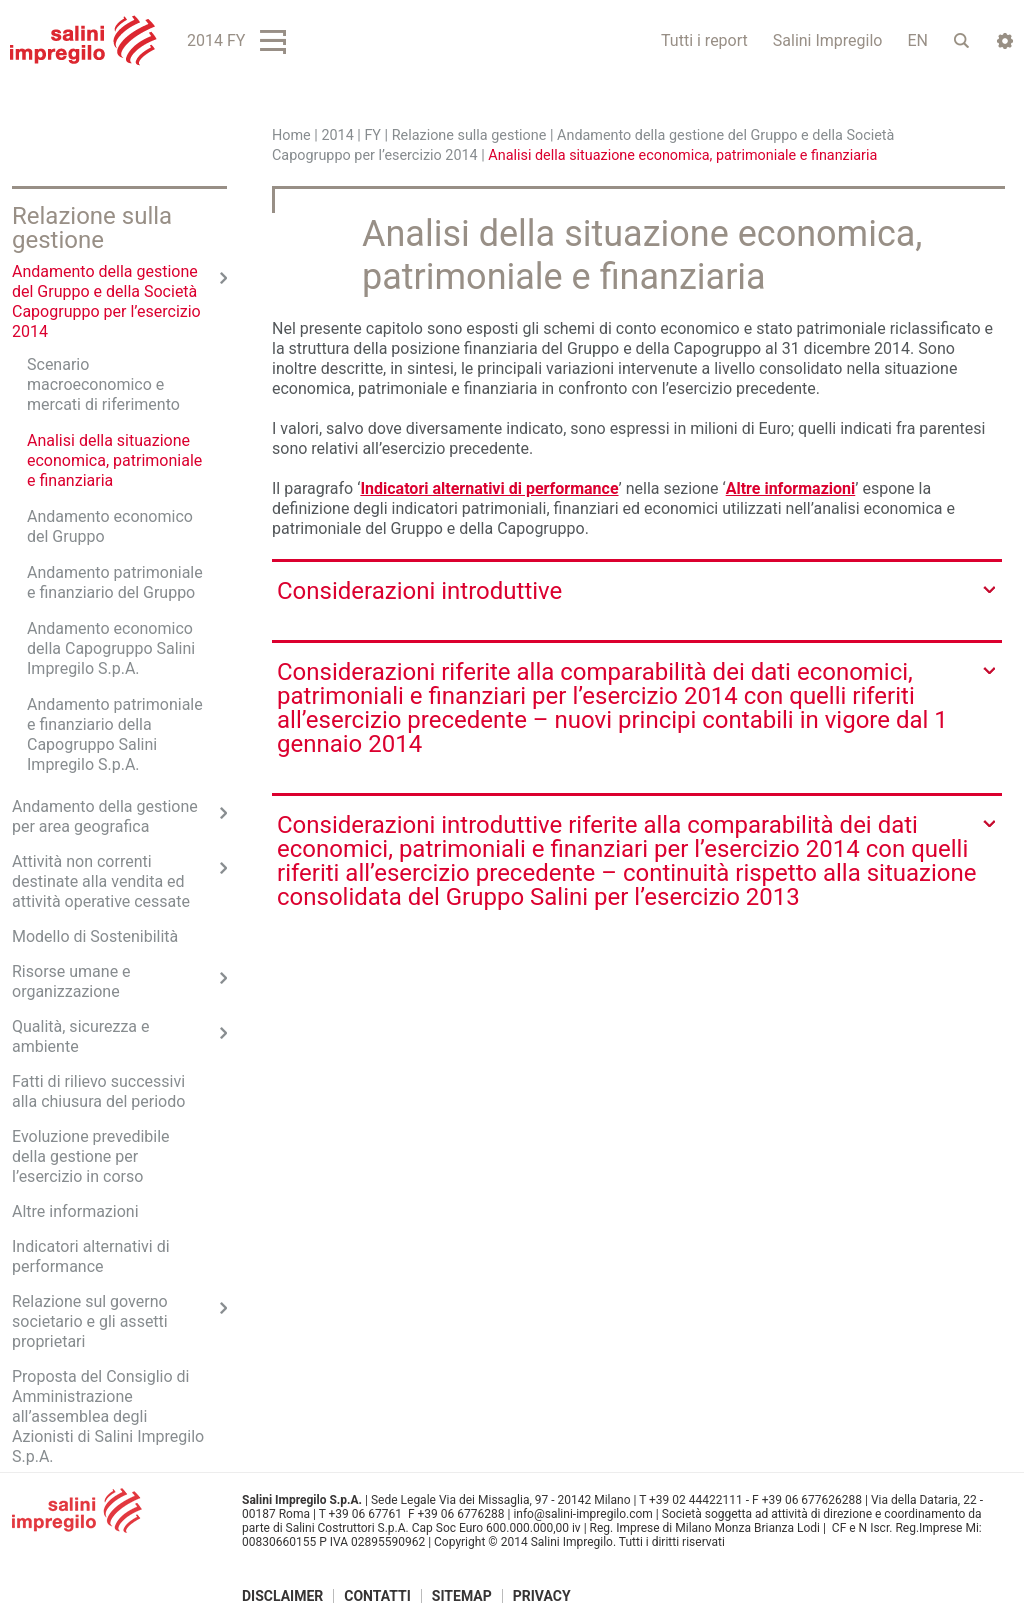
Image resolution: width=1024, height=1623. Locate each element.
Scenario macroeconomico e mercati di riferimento (103, 384)
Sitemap (462, 1596)
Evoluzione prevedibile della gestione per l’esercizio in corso (91, 1156)
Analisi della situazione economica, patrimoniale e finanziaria (114, 460)
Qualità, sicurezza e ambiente (81, 1036)
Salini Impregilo (828, 40)
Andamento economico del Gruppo (110, 526)
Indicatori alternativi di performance (489, 488)
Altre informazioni (791, 488)
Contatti (377, 1596)
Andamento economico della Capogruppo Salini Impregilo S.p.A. (111, 648)
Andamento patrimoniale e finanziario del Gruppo (115, 582)
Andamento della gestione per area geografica (105, 816)
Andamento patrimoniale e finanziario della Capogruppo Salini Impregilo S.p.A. (115, 734)
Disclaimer (282, 1596)
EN (917, 40)
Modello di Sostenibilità (95, 936)
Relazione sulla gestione (469, 135)
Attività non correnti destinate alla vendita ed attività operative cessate (101, 881)
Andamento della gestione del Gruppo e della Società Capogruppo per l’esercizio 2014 (106, 301)
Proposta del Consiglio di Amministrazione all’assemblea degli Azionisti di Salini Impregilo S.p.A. (108, 1416)
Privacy (542, 1596)
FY (372, 135)
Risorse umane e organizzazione (71, 981)
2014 (337, 135)
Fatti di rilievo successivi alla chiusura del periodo (98, 1091)
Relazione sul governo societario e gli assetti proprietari (90, 1321)
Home (291, 135)
